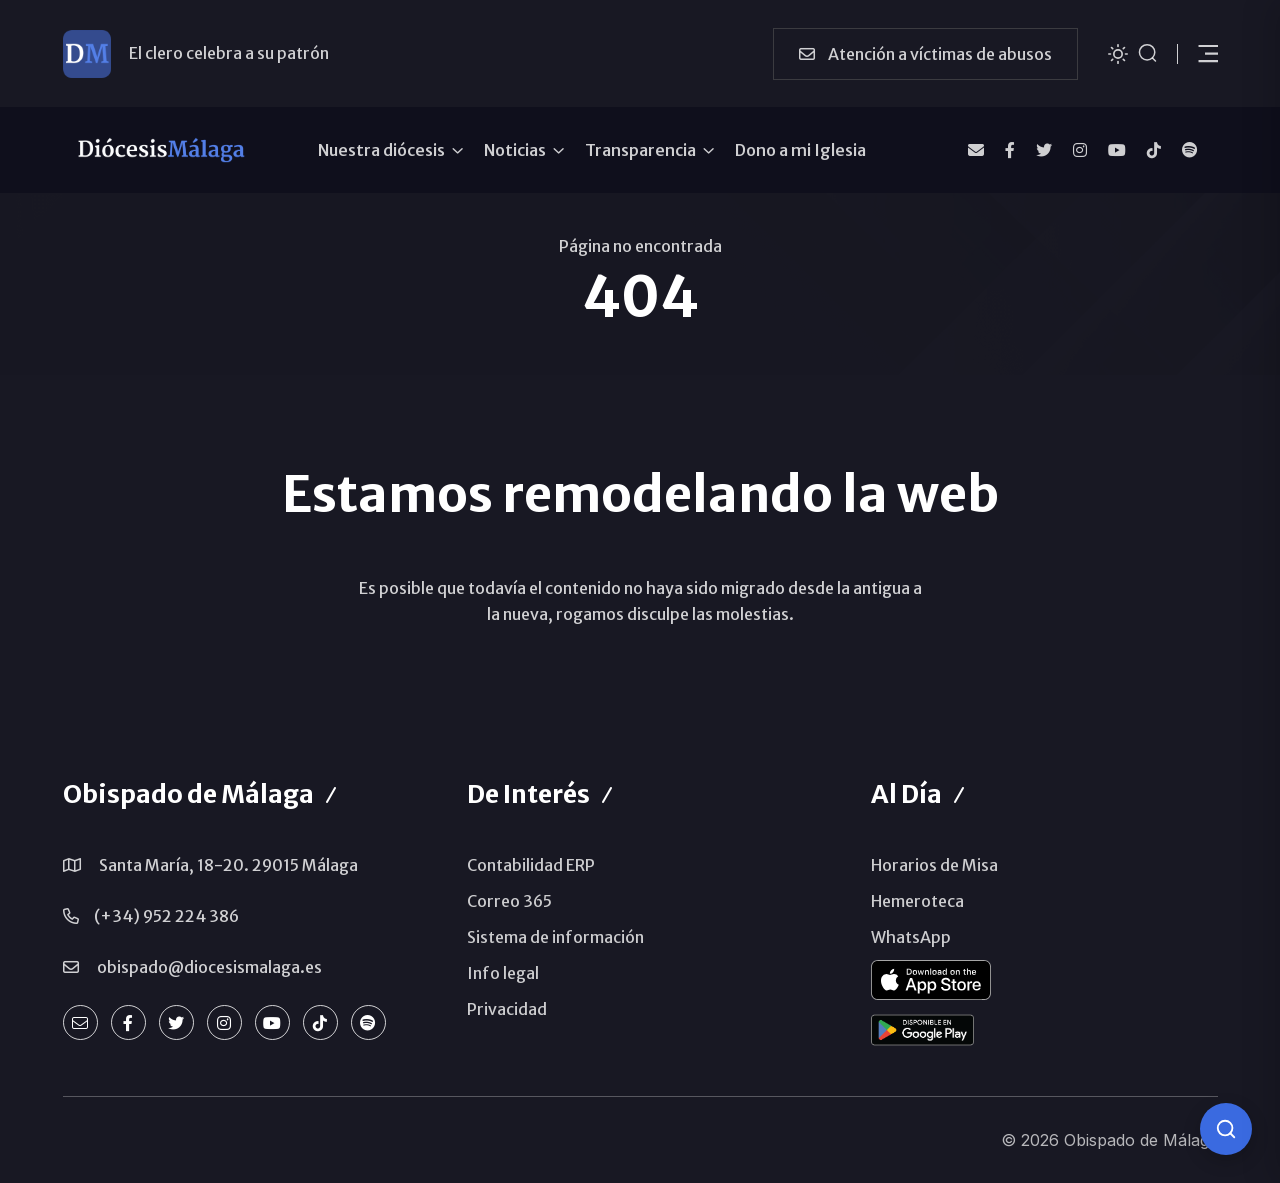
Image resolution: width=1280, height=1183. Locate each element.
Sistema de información (555, 937)
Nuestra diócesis (381, 150)
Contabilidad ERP (531, 865)
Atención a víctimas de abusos (925, 54)
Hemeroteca (917, 901)
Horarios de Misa (934, 865)
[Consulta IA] (1226, 1129)
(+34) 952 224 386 (166, 916)
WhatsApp (911, 937)
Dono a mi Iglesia (800, 150)
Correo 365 (509, 901)
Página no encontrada (640, 246)
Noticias (515, 150)
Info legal (503, 973)
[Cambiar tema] (1118, 52)
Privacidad (507, 1009)
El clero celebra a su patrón (229, 53)
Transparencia (640, 150)
